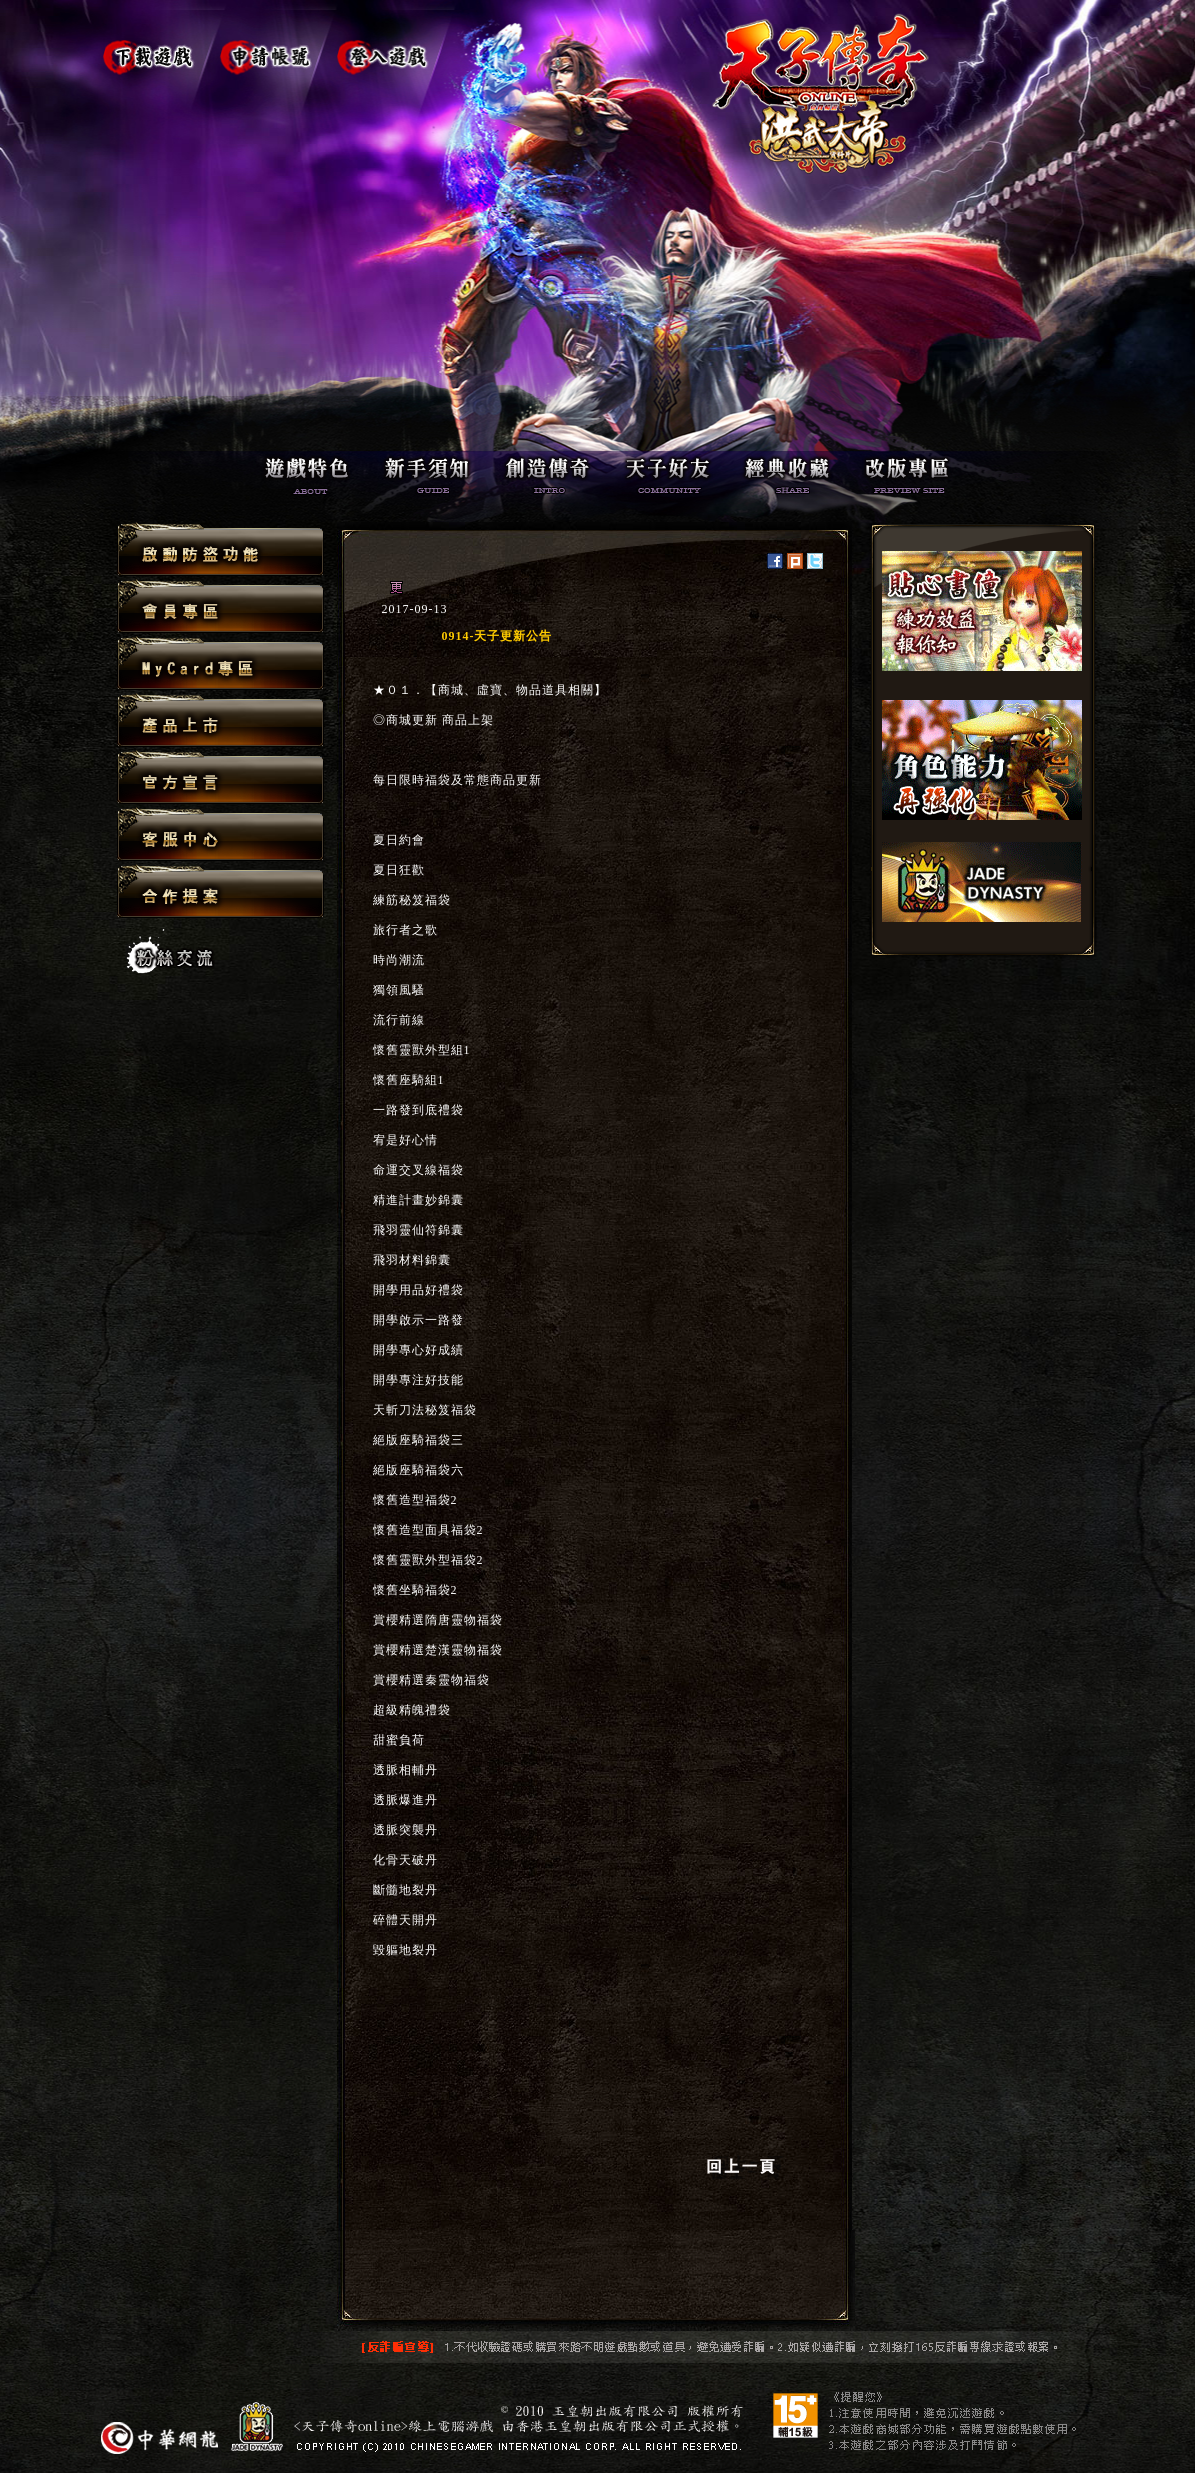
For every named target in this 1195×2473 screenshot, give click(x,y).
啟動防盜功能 (220, 550)
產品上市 (220, 721)
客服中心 (220, 835)
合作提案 (220, 891)
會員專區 (220, 607)
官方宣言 (220, 778)
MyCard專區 (220, 664)
